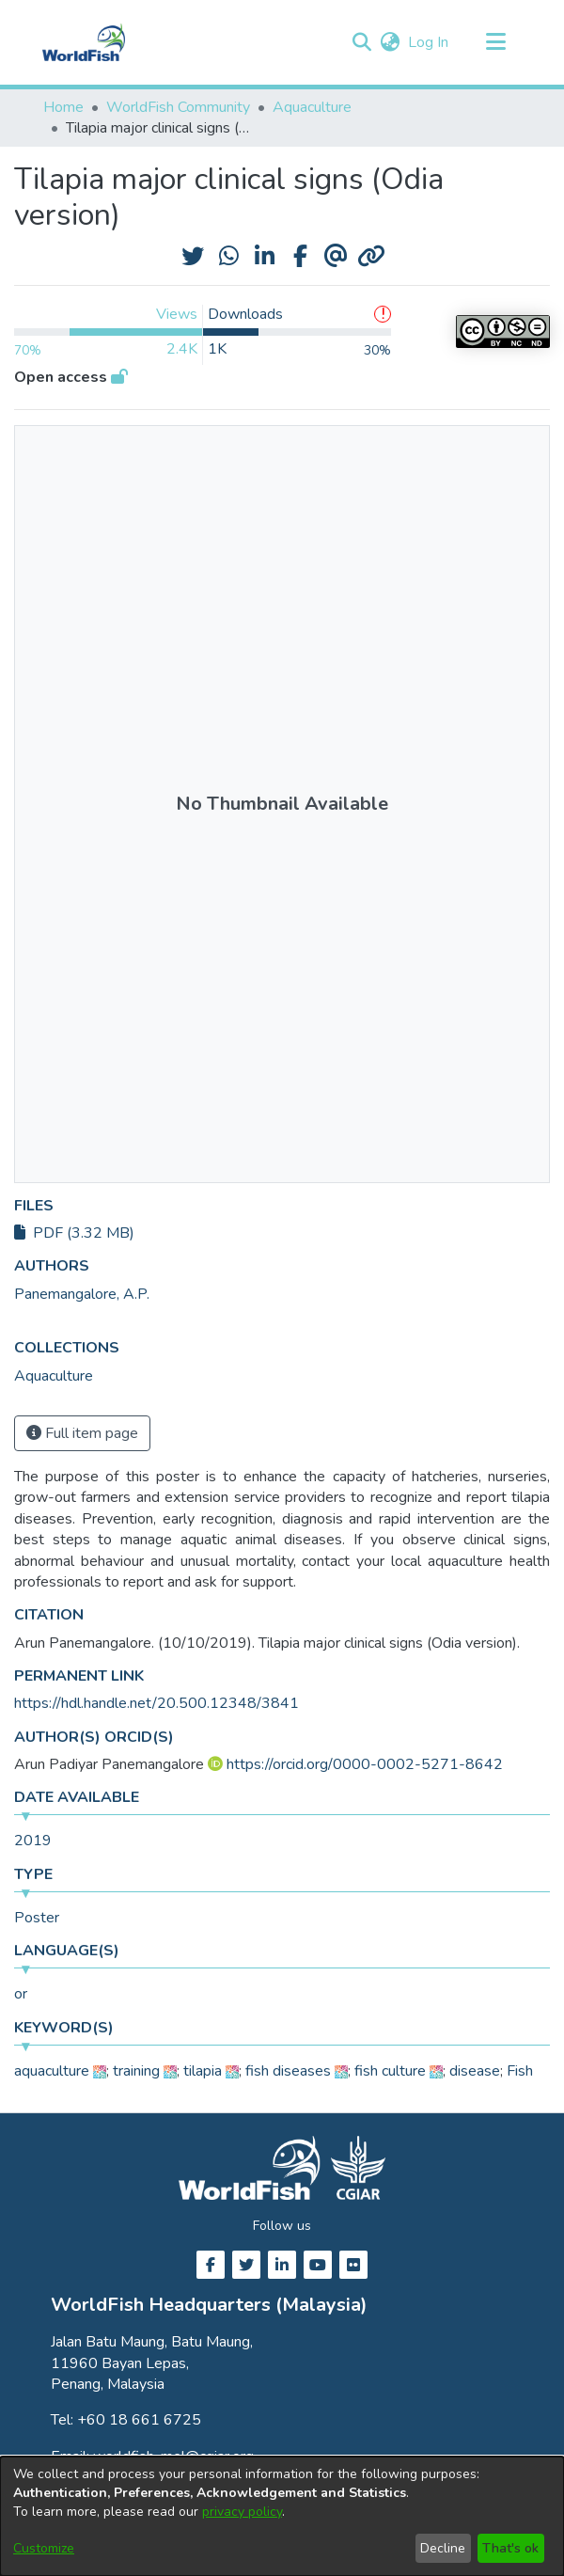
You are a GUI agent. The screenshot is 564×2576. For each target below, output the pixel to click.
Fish (520, 2071)
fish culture (390, 2071)
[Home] (83, 42)
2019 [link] (33, 1840)
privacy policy (242, 2512)
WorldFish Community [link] (178, 107)
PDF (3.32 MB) (74, 1233)
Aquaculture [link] (312, 107)
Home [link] (63, 107)
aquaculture (51, 2071)
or (20, 1993)
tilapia (202, 2071)
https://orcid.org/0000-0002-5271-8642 (365, 1764)
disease (474, 2071)
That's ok (510, 2548)
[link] (53, 1376)
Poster (36, 1917)
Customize (43, 2548)
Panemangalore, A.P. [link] (81, 1294)
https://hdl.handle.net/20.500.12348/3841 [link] (156, 1703)
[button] (361, 42)
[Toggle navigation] (495, 42)
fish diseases (288, 2071)
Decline (442, 2548)
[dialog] (282, 2516)
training (136, 2071)
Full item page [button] (82, 1433)
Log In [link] (429, 42)
